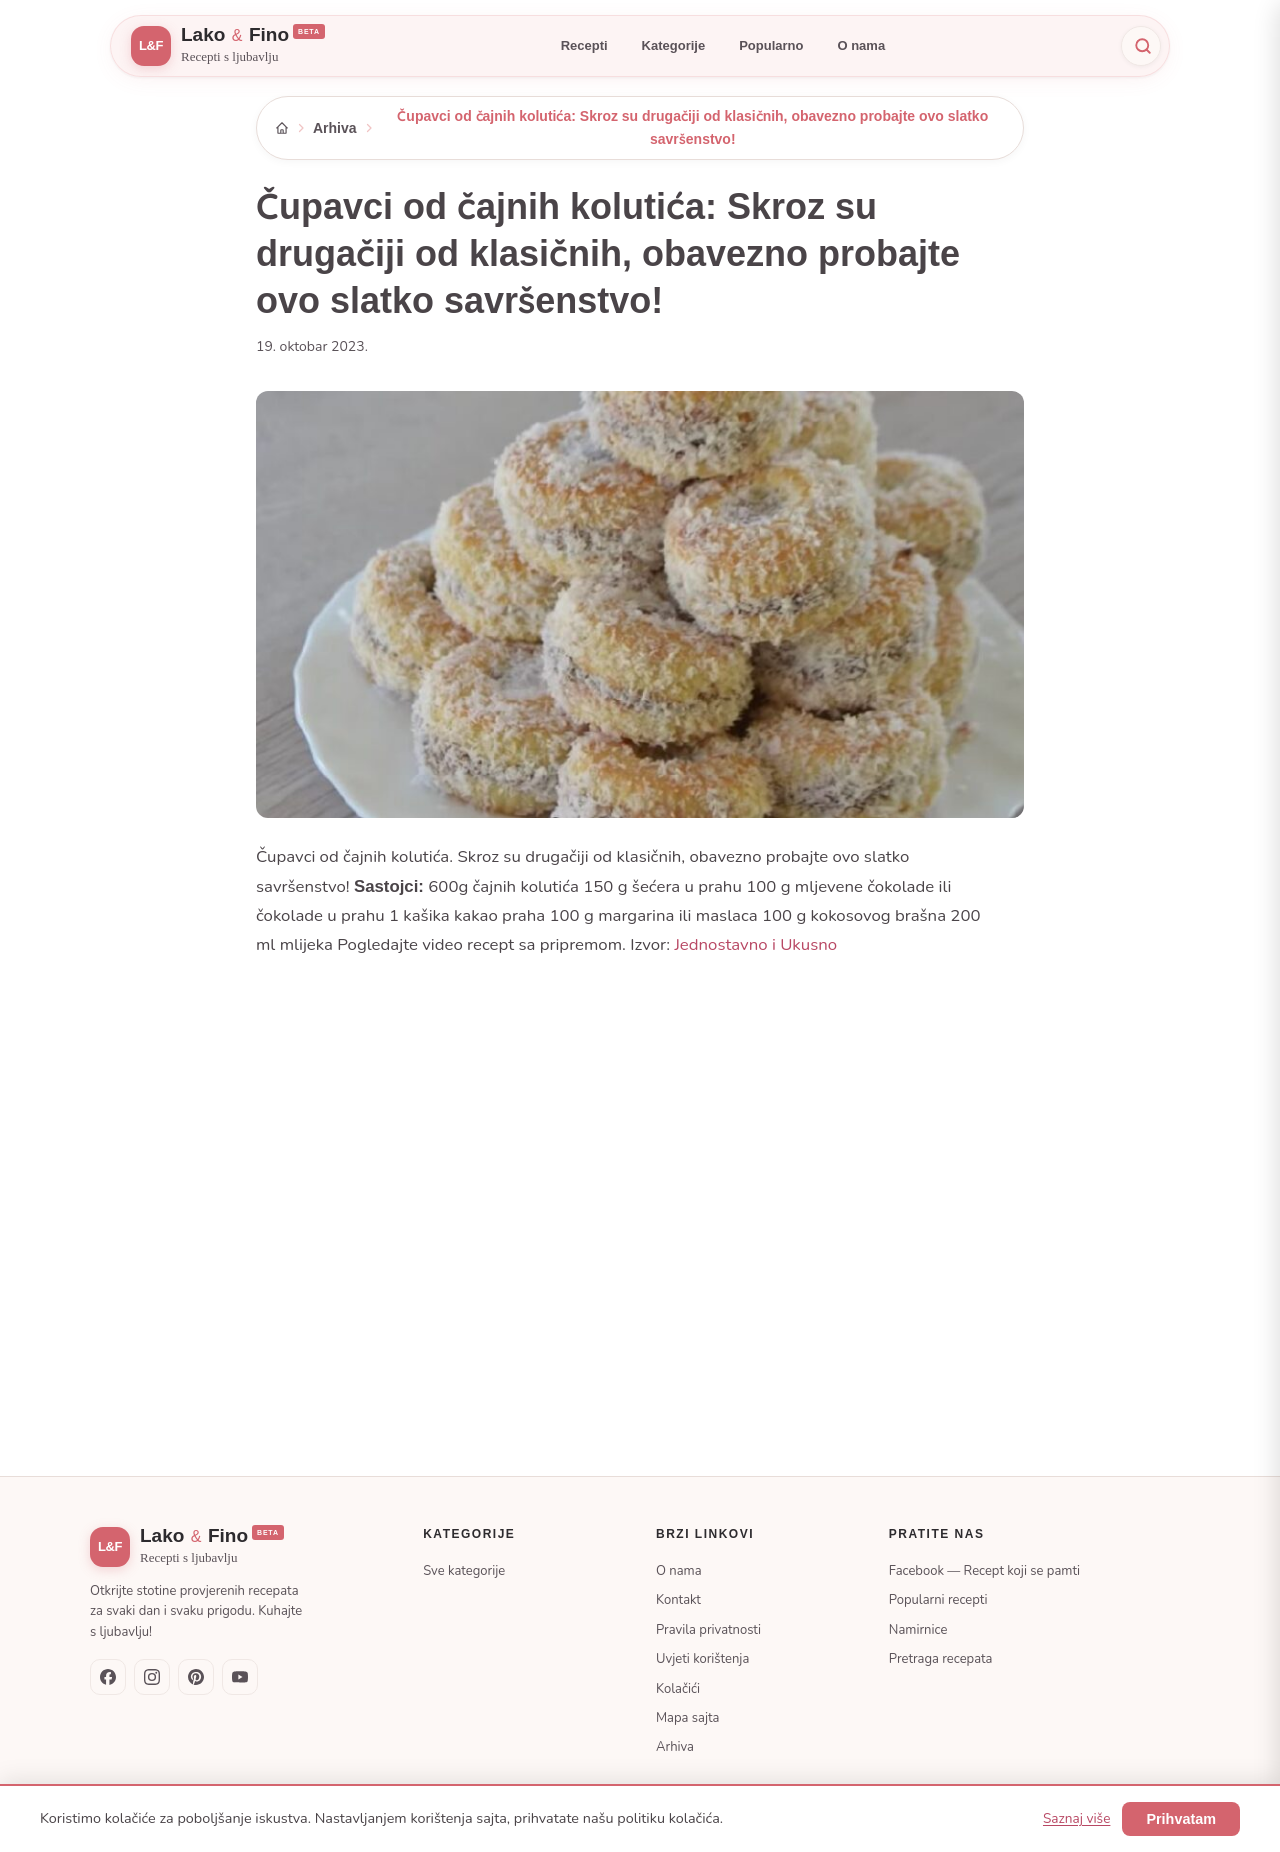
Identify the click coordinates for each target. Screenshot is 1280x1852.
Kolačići (678, 1689)
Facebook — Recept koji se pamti (984, 1571)
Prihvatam (1181, 1819)
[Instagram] (152, 1677)
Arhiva (335, 128)
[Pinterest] (196, 1677)
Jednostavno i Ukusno (755, 944)
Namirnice (918, 1630)
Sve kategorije (464, 1571)
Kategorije (674, 45)
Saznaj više (1076, 1818)
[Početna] (282, 128)
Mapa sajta (687, 1718)
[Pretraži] (1141, 46)
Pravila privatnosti (708, 1630)
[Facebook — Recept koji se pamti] (108, 1677)
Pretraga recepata (941, 1659)
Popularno (771, 45)
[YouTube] (240, 1677)
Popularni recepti (938, 1600)
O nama (861, 45)
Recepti (584, 45)
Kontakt (678, 1600)
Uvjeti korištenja (702, 1659)
